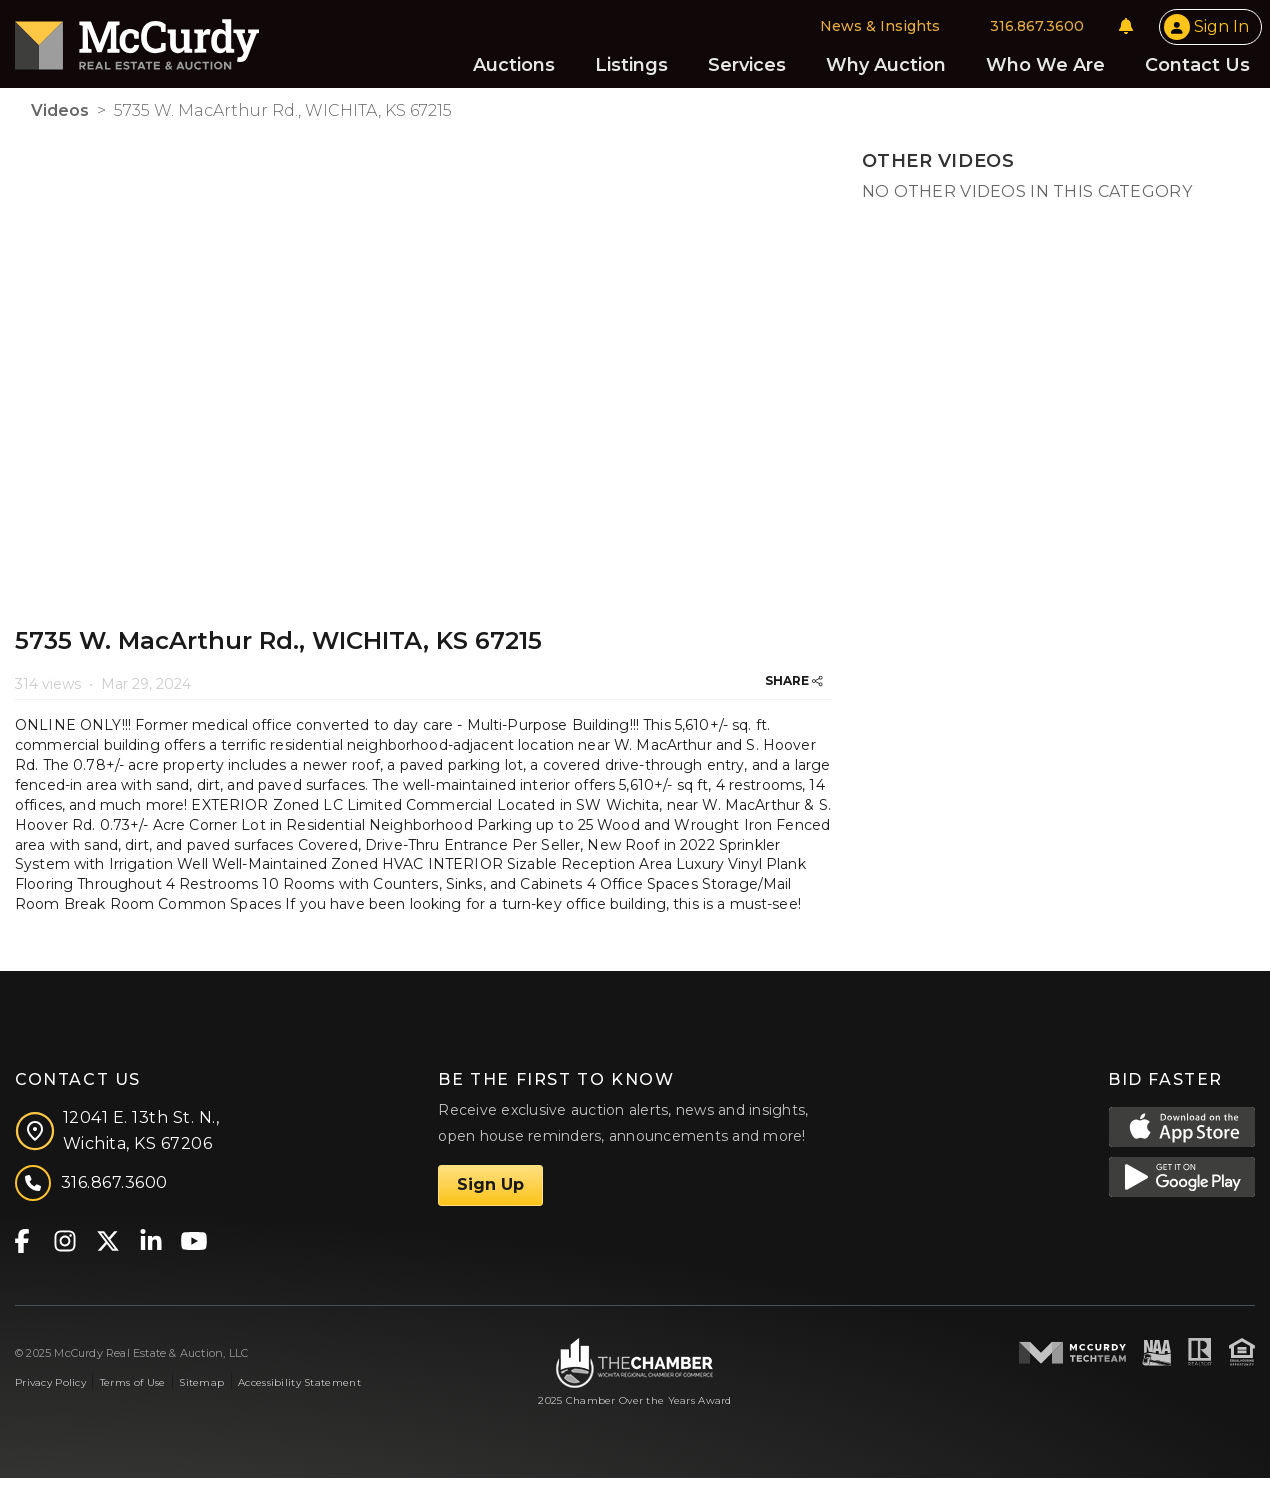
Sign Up (490, 1196)
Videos (60, 122)
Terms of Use (132, 1393)
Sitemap (201, 1393)
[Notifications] (1126, 32)
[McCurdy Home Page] (137, 43)
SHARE (794, 692)
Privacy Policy (50, 1393)
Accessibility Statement (299, 1393)
